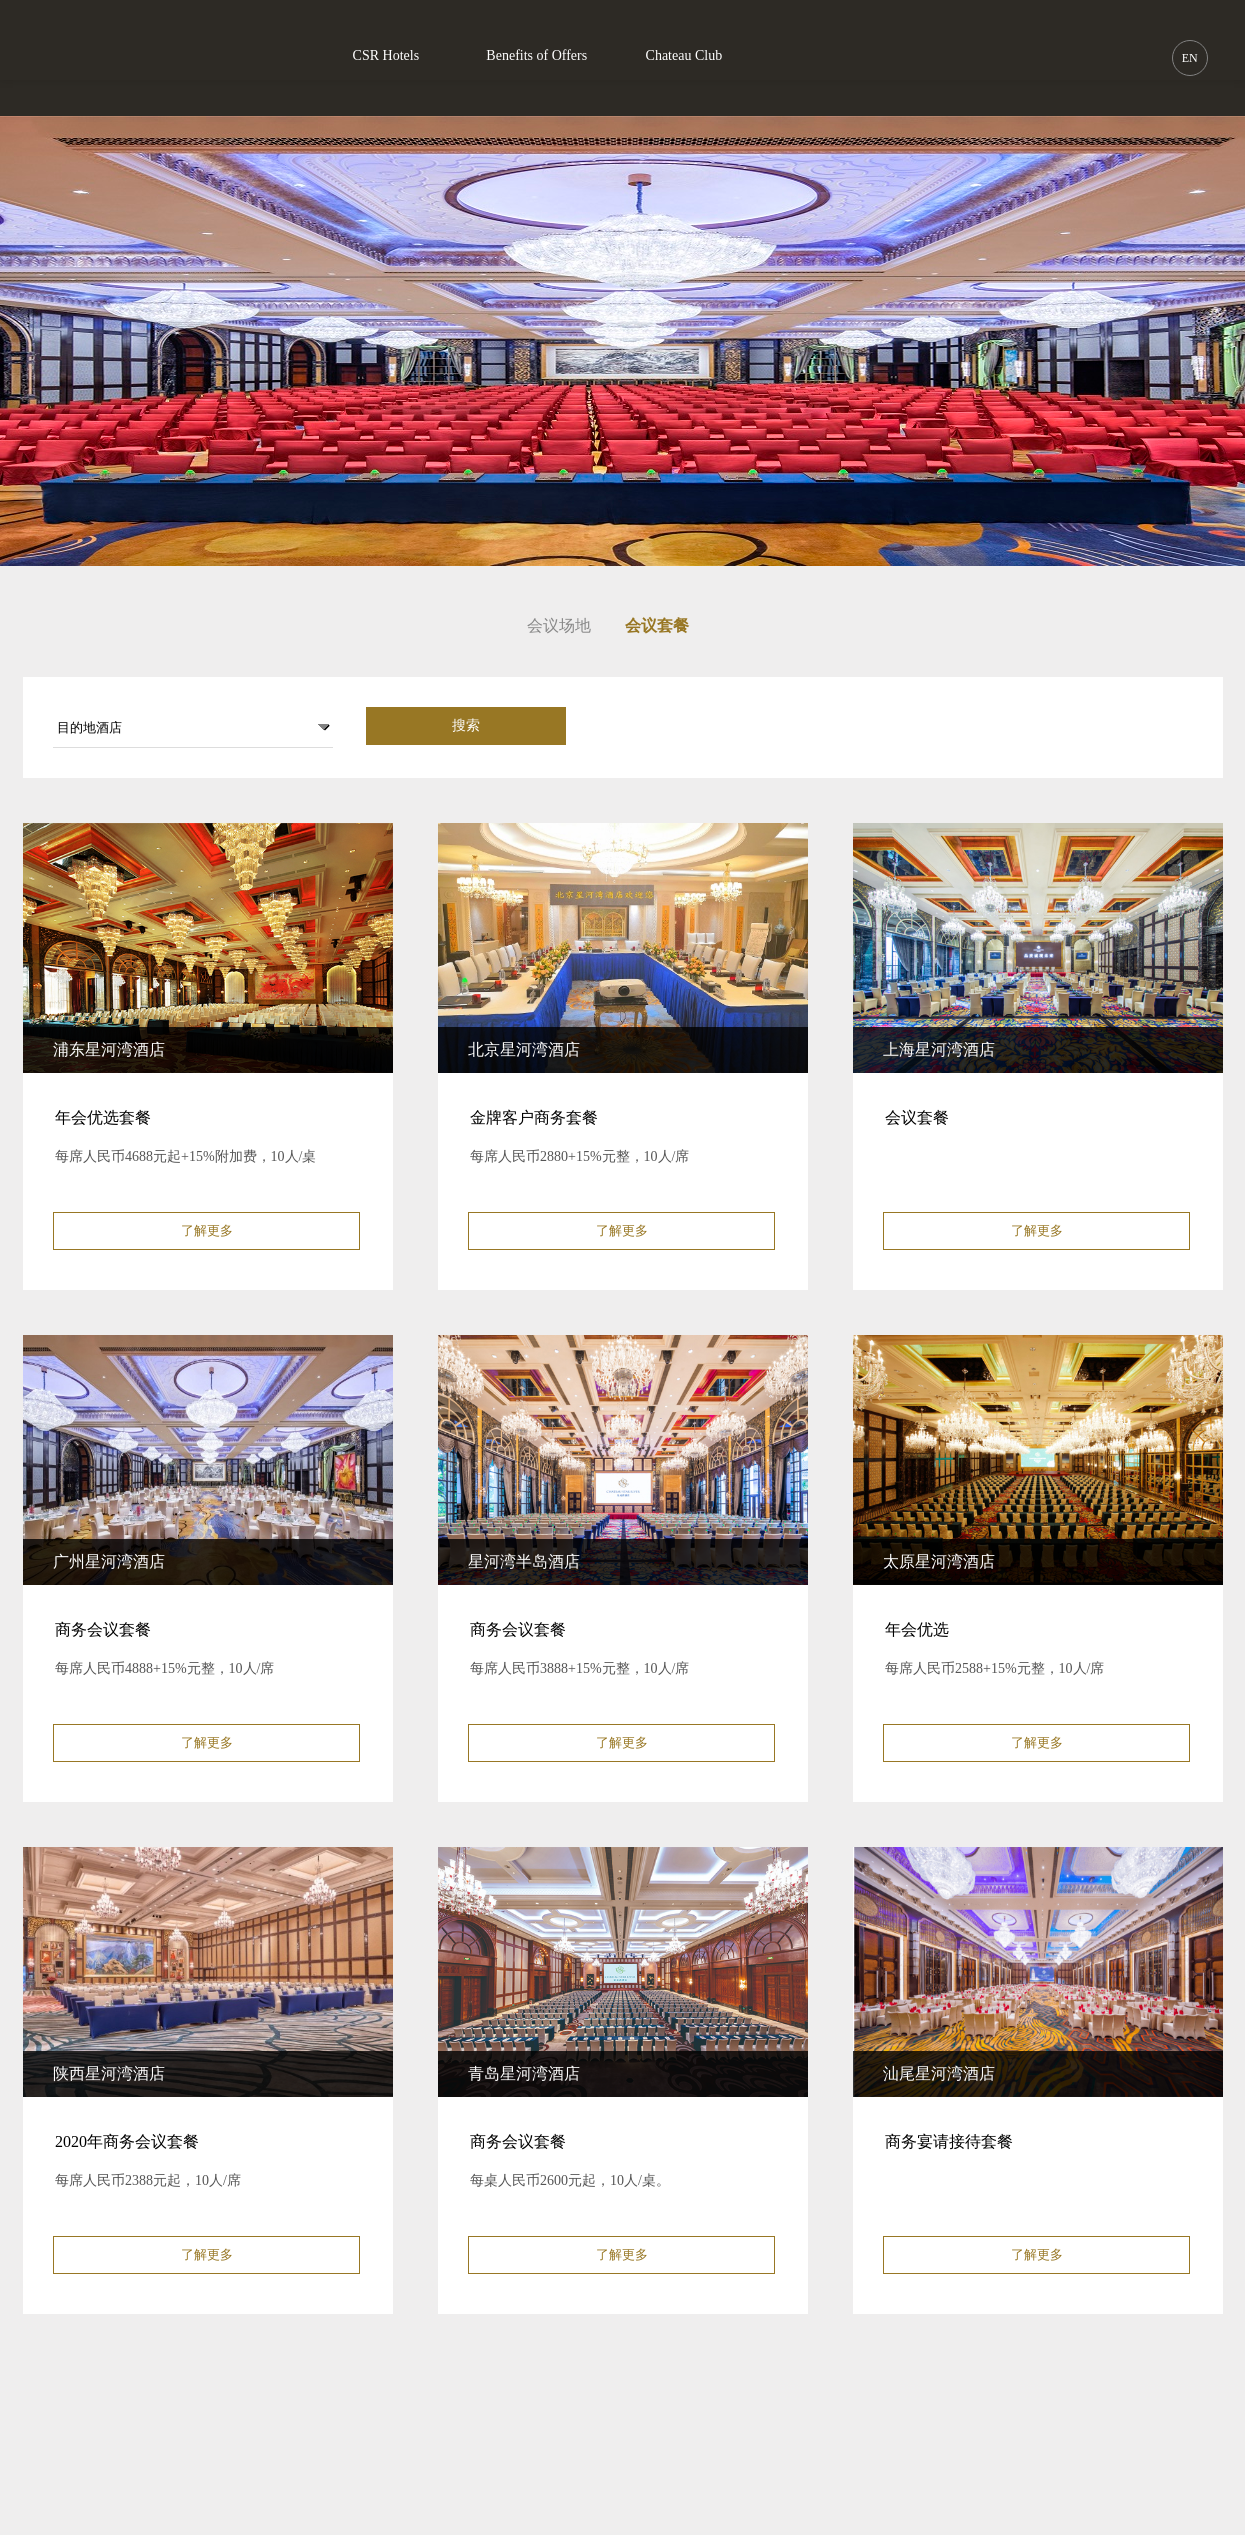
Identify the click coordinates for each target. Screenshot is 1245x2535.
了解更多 (207, 1230)
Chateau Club (684, 55)
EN (1190, 58)
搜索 (466, 725)
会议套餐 (657, 625)
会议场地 (559, 625)
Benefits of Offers (536, 55)
